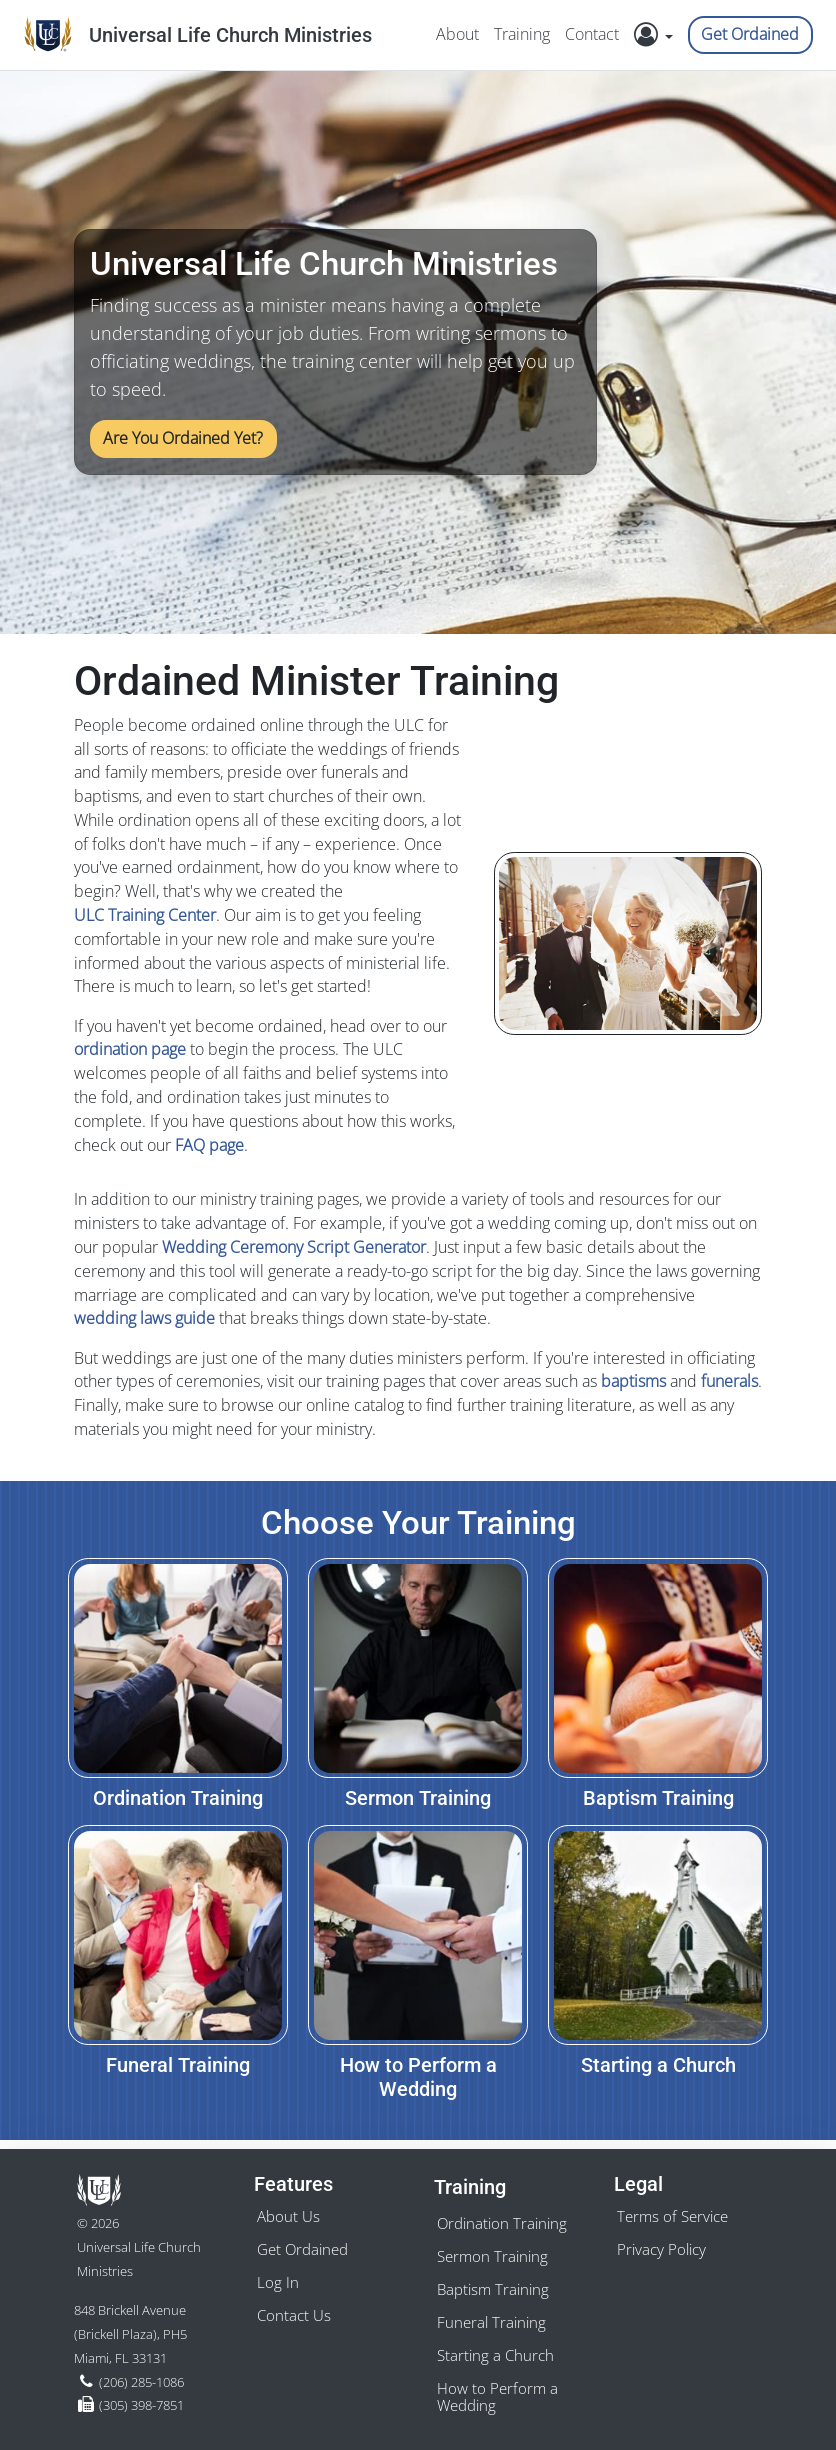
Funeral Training (493, 2319)
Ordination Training (505, 2216)
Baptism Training (496, 2285)
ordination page (130, 1049)
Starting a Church (497, 2353)
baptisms (633, 1381)
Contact (591, 34)
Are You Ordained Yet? (184, 438)
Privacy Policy (664, 2243)
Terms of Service (676, 2209)
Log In (278, 2277)
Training (520, 34)
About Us (290, 2209)
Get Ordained (750, 34)
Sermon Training (495, 2250)
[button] (659, 35)
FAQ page (209, 1145)
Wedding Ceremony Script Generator (294, 1247)
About (455, 34)
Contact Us (295, 2311)
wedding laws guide (144, 1318)
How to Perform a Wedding (499, 2396)
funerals (729, 1381)
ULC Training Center (145, 915)
